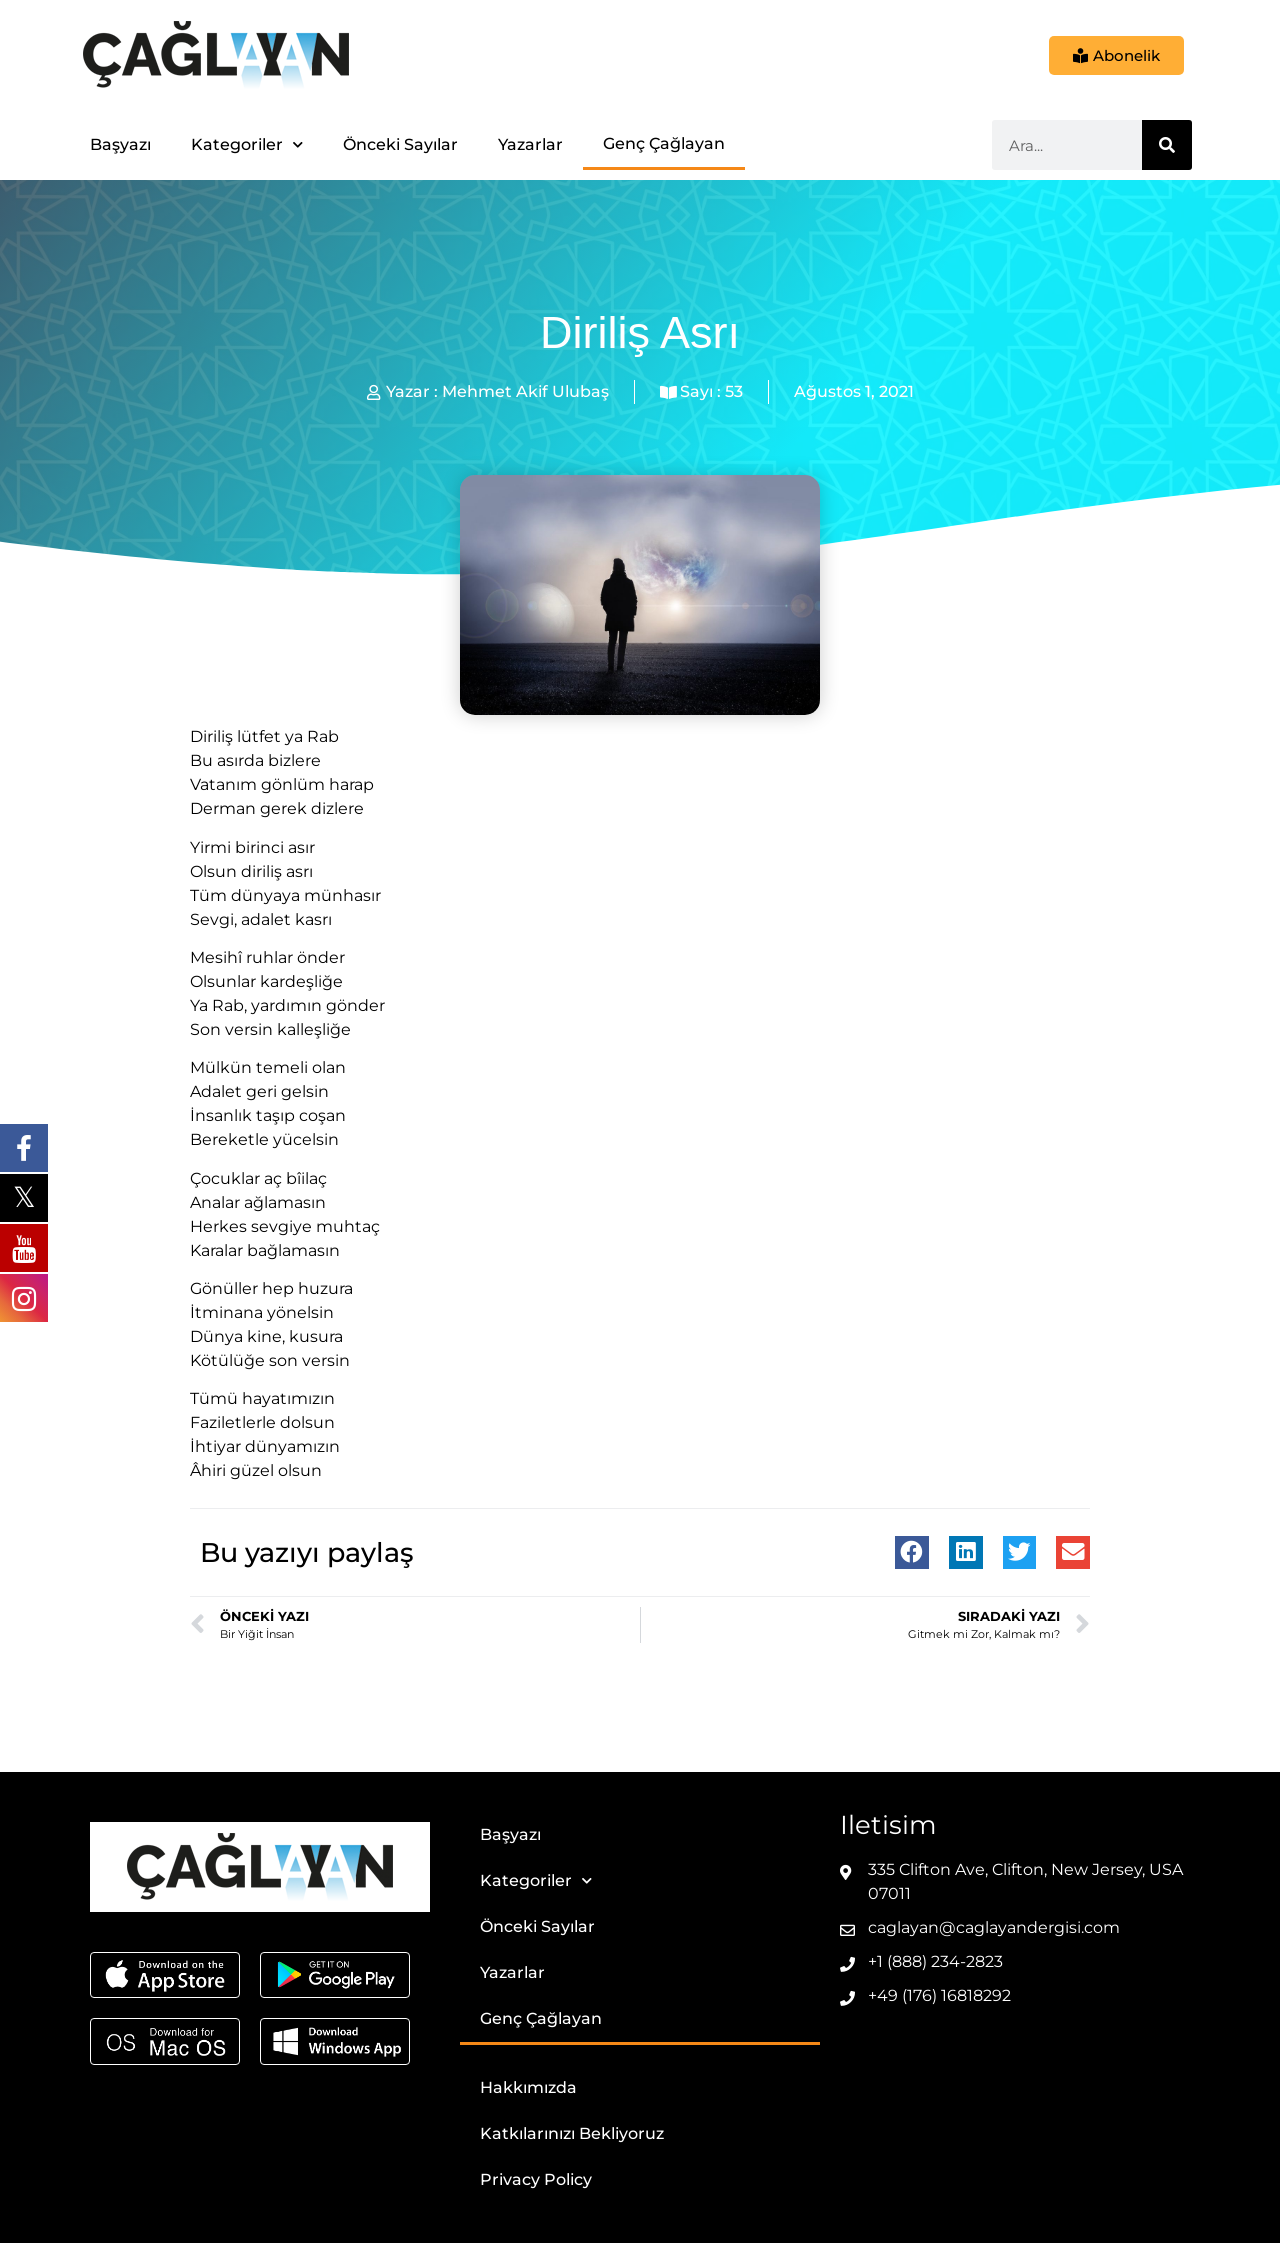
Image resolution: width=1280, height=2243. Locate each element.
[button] (912, 1553)
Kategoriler (247, 144)
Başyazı (120, 144)
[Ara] (1167, 145)
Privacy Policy (536, 2179)
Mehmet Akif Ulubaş (525, 391)
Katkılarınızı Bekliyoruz (572, 2133)
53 (734, 391)
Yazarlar (530, 144)
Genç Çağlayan (664, 143)
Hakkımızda (528, 2087)
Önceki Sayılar (400, 144)
